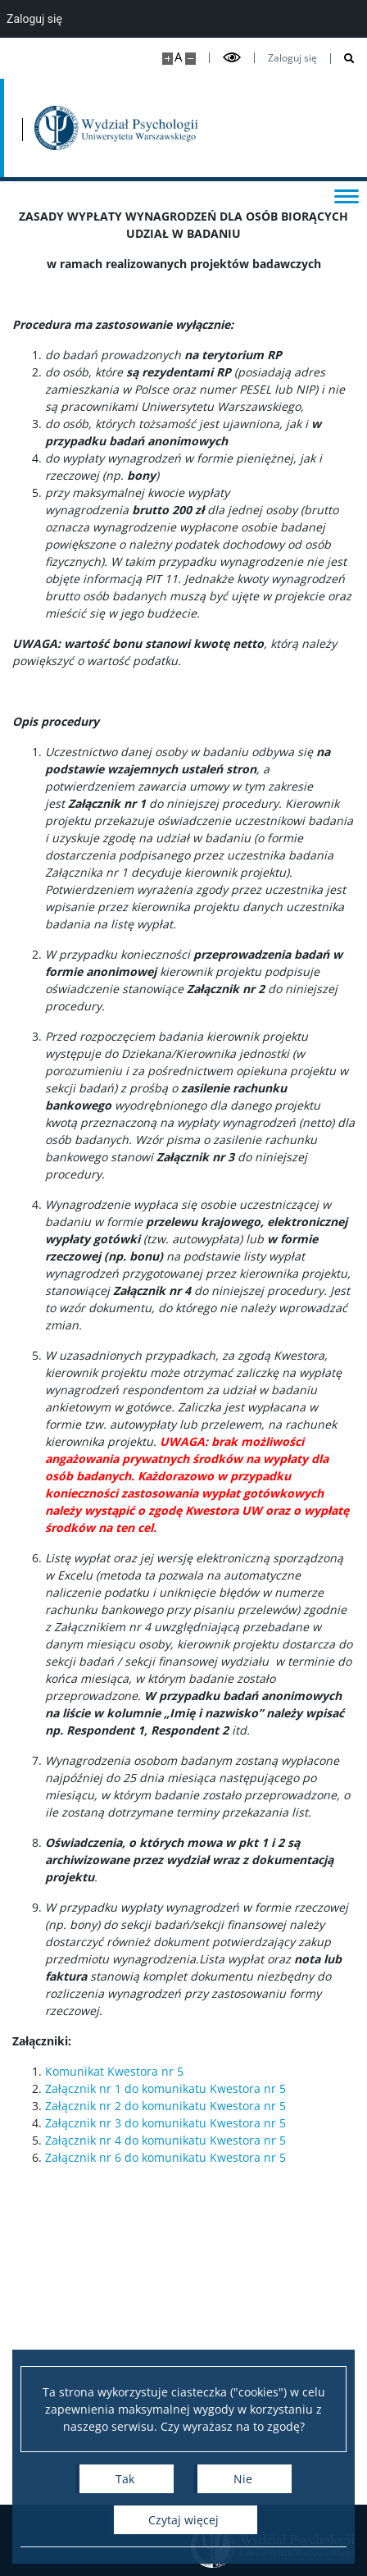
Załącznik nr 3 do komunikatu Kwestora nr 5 (165, 2123)
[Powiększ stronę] (167, 58)
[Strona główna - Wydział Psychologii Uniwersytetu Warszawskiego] (116, 128)
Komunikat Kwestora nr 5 (114, 2071)
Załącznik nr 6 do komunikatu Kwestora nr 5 (165, 2157)
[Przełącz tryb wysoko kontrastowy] (232, 57)
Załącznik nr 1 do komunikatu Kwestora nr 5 (165, 2088)
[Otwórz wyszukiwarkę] (343, 58)
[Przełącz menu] (346, 195)
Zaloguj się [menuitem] (34, 18)
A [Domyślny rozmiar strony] (178, 57)
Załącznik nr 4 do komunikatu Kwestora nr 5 (165, 2140)
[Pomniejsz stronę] (190, 58)
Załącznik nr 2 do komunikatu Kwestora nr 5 (165, 2105)
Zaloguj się (292, 58)
